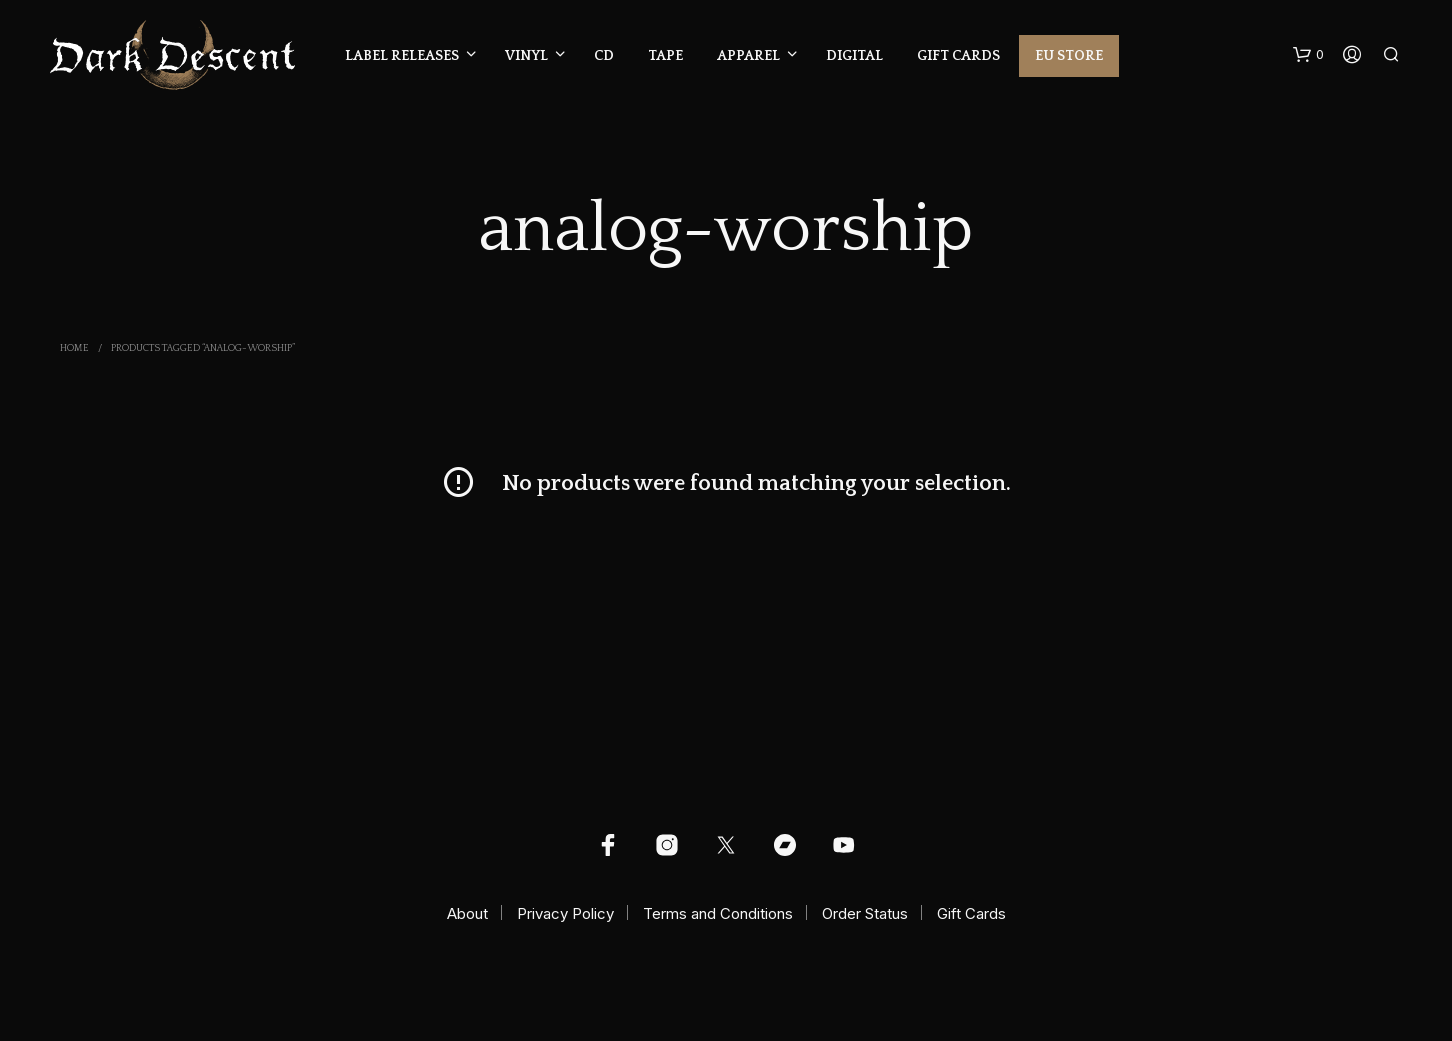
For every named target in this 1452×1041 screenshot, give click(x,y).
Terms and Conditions (718, 913)
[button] (1308, 55)
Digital (854, 56)
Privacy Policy (565, 913)
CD (604, 56)
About (467, 913)
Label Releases (402, 56)
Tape (665, 56)
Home (74, 348)
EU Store (1069, 56)
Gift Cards (958, 56)
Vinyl (526, 56)
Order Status (865, 913)
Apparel (748, 56)
